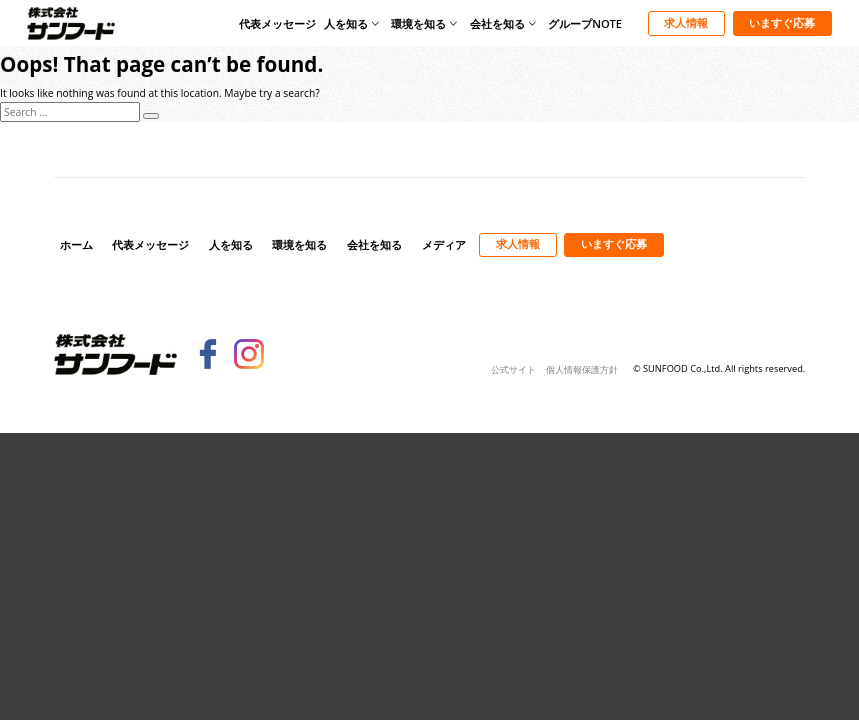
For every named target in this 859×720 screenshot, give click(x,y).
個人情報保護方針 (582, 369)
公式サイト (513, 369)
